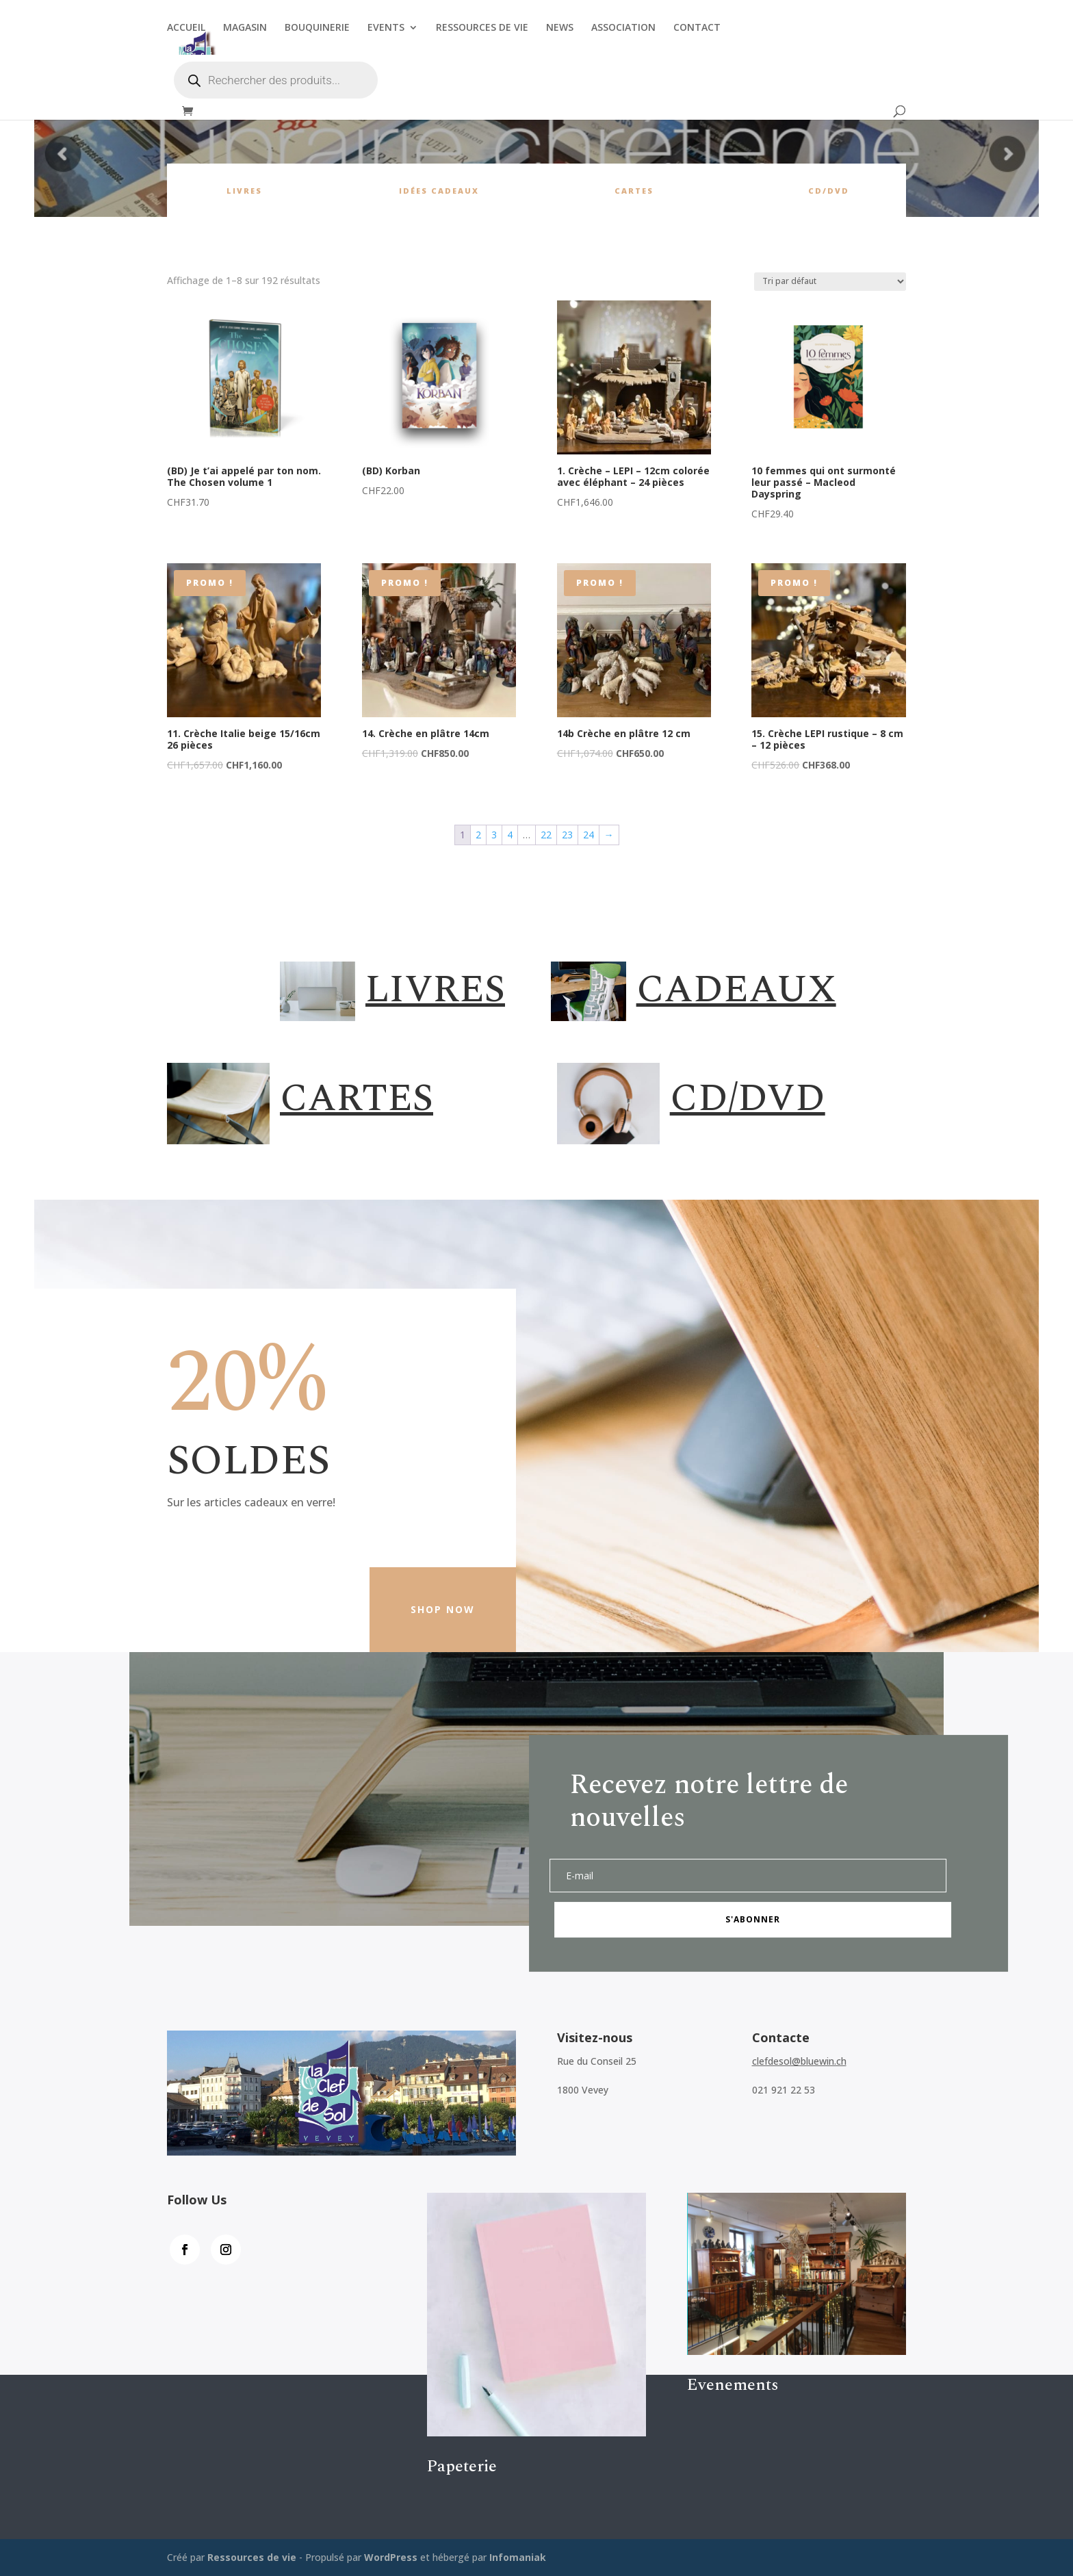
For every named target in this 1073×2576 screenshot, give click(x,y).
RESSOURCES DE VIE (482, 28)
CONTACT (697, 28)
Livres (244, 190)
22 (546, 834)
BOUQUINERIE (317, 28)
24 (588, 834)
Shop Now (443, 1609)
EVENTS (385, 28)
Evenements (733, 2385)
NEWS (559, 28)
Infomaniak (517, 2557)
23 (567, 834)
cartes (634, 190)
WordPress (390, 2557)
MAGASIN (245, 28)
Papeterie (462, 2466)
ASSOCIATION (623, 28)
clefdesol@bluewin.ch (799, 2061)
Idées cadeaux (439, 190)
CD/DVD (828, 190)
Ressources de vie (253, 2557)
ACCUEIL (186, 28)
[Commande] (830, 281)
